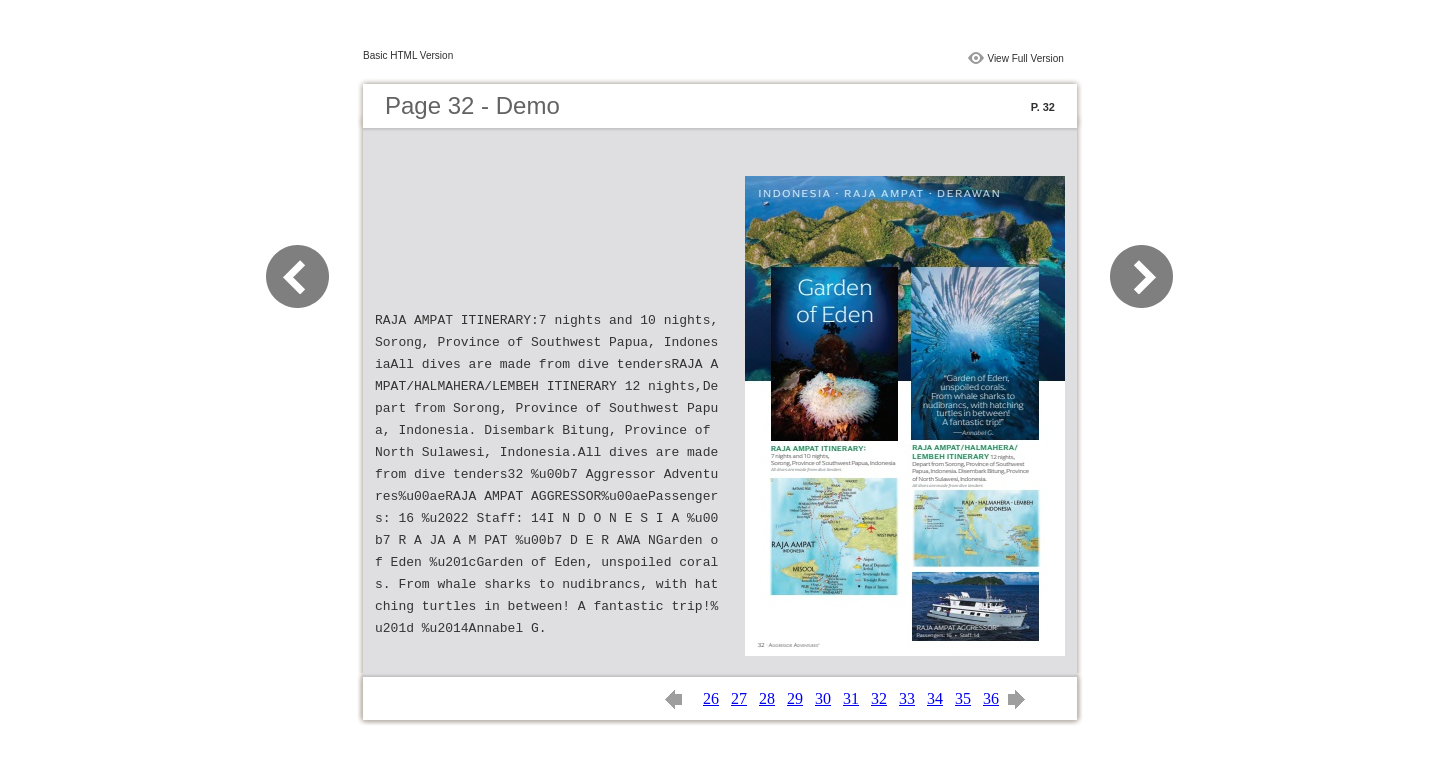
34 (935, 698)
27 (739, 698)
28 (767, 698)
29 (795, 698)
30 (823, 698)
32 (879, 698)
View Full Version (1025, 58)
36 (991, 698)
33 (907, 698)
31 (851, 698)
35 (963, 698)
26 (711, 698)
